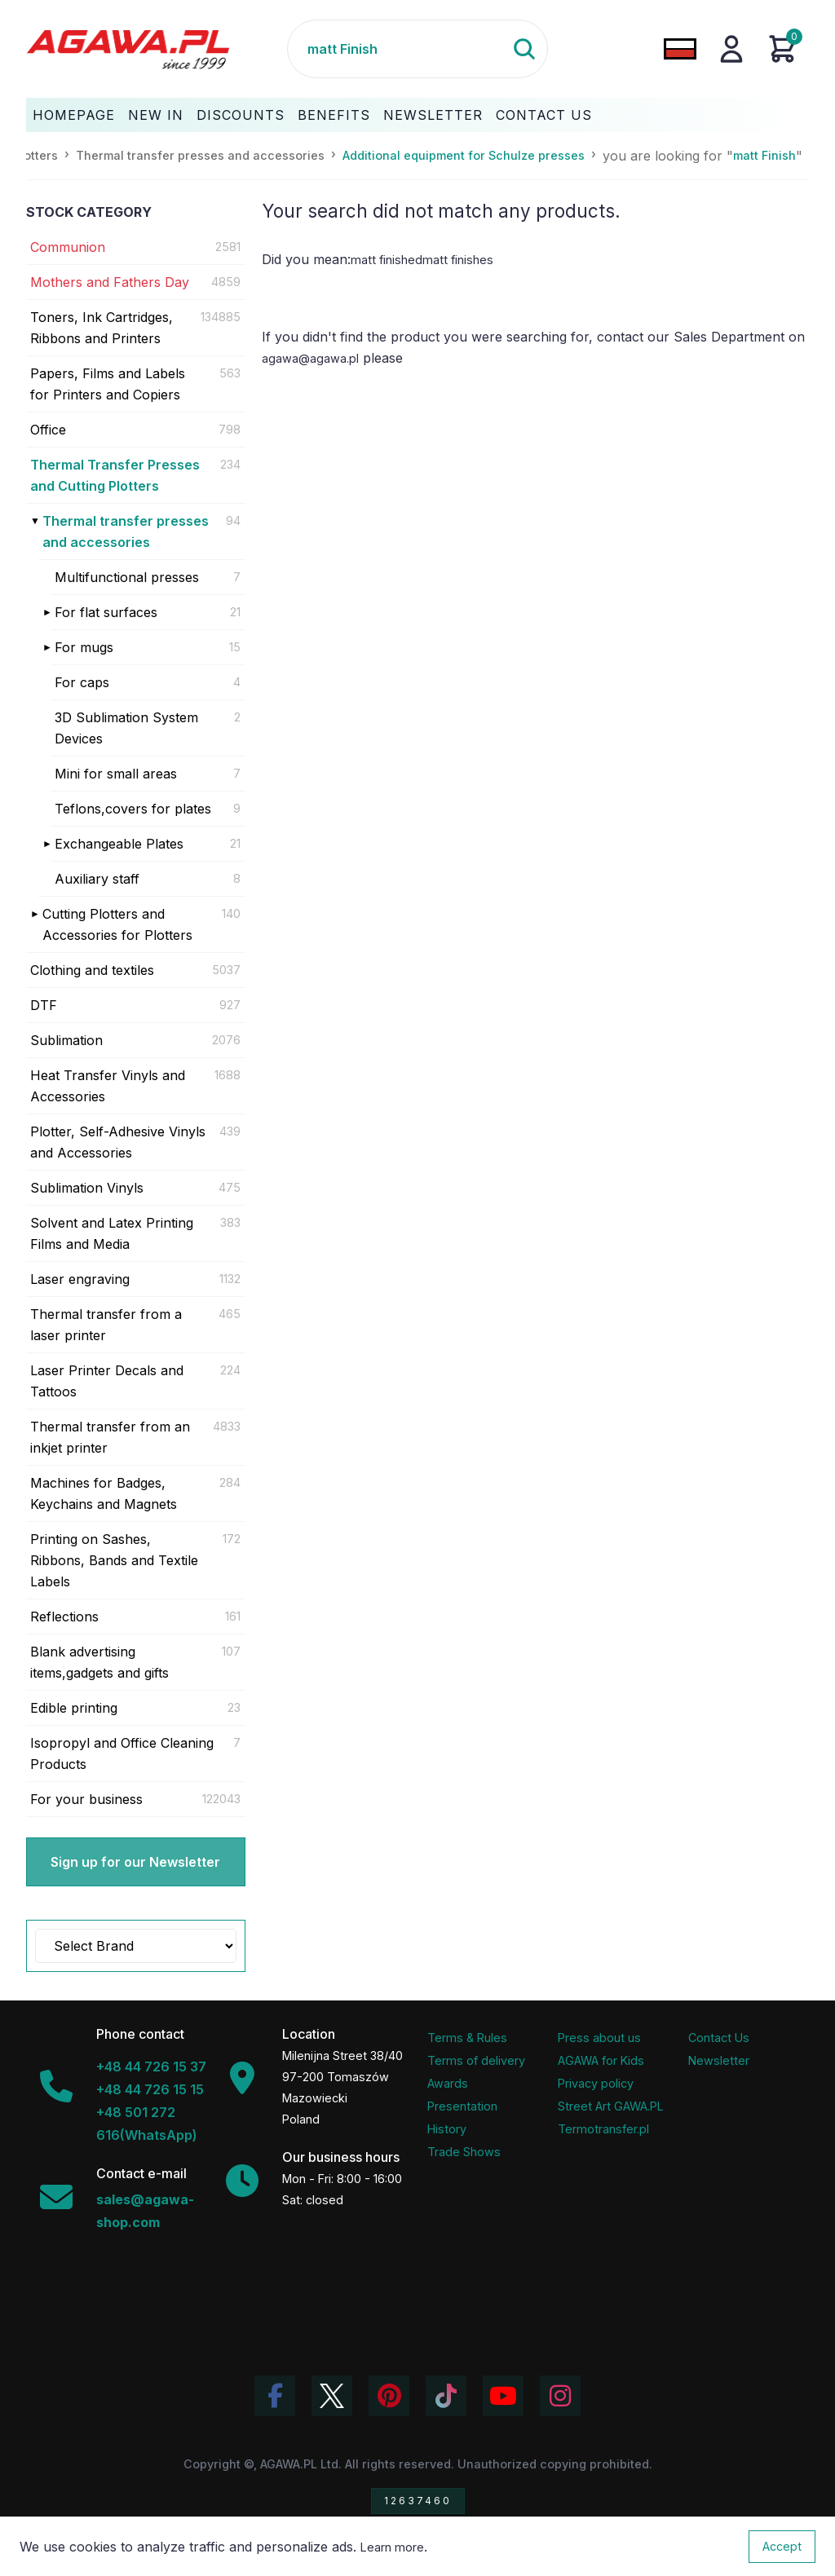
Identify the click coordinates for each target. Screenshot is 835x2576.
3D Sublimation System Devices (126, 728)
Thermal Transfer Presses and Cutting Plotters (115, 475)
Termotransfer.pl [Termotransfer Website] (603, 2129)
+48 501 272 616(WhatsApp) (146, 2123)
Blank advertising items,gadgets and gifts (99, 1662)
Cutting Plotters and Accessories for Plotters (117, 924)
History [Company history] (446, 2129)
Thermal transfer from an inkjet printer (110, 1437)
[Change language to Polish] (680, 49)
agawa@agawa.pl (310, 358)
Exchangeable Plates (119, 844)
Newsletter (433, 115)
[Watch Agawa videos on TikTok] (446, 2395)
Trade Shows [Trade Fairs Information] (464, 2152)
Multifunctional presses (127, 577)
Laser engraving (80, 1279)
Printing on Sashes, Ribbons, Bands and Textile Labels (114, 1560)
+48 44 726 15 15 (150, 2089)
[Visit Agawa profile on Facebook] (274, 2395)
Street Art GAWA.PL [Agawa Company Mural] (611, 2106)
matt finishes (457, 260)
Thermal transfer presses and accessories (125, 531)
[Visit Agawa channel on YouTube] (503, 2395)
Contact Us (544, 115)
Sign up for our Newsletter (135, 1862)
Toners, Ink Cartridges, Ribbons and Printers (101, 327)
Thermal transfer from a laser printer (106, 1324)
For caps (82, 682)
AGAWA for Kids (601, 2060)
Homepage (74, 115)
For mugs (84, 647)
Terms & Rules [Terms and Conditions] (467, 2037)
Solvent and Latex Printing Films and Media (111, 1233)
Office (48, 429)
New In (155, 115)
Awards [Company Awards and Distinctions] (447, 2083)
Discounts (241, 115)
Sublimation (66, 1040)
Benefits (334, 115)
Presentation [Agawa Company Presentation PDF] (462, 2106)
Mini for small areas (116, 773)
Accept (782, 2546)
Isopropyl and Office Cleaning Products (122, 1753)
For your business (86, 1799)
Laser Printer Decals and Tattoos (106, 1381)
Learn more (392, 2547)
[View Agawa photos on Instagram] (560, 2395)
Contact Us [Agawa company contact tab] (718, 2037)
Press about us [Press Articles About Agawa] (599, 2037)
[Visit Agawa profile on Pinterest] (389, 2395)
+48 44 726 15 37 (151, 2066)
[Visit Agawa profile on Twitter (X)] (331, 2395)
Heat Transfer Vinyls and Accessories (107, 1086)
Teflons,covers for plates (133, 809)
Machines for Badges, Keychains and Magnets (103, 1493)
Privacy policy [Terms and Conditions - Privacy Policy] (596, 2083)
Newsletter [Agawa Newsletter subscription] (718, 2060)
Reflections (64, 1616)
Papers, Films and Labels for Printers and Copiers (107, 384)
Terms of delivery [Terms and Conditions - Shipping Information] (476, 2060)
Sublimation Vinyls (87, 1188)
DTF (43, 1005)
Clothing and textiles (92, 970)
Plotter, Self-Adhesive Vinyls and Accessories (117, 1142)
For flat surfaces (106, 612)
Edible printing (73, 1708)
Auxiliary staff (97, 879)
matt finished (386, 260)
